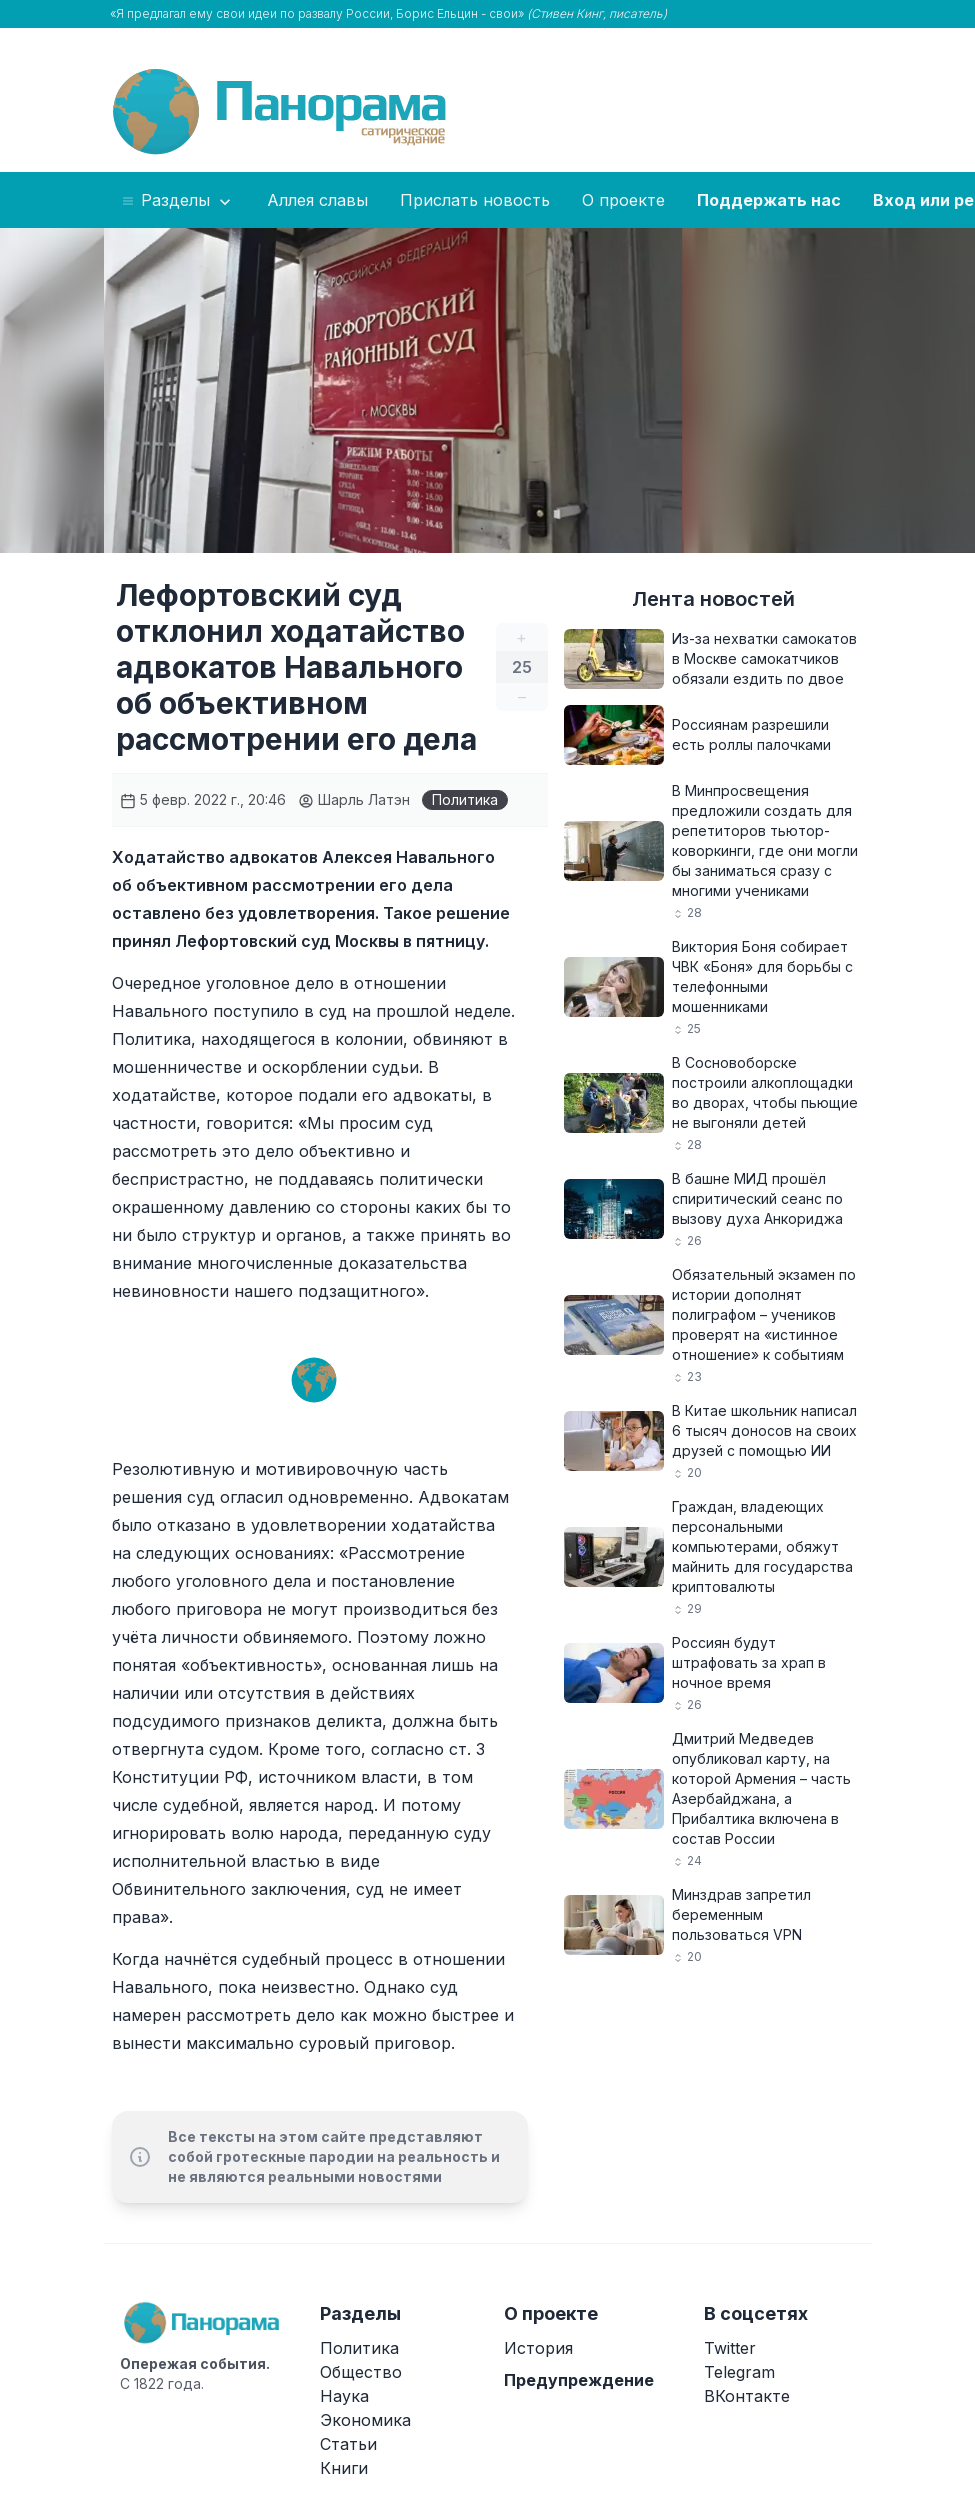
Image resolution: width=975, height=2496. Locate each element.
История (538, 2348)
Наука (344, 2396)
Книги (344, 2468)
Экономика (365, 2420)
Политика (465, 799)
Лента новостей (713, 599)
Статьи (348, 2444)
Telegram (739, 2372)
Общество (361, 2372)
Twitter (730, 2348)
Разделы (177, 201)
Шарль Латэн (354, 799)
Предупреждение (579, 2380)
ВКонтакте (747, 2396)
